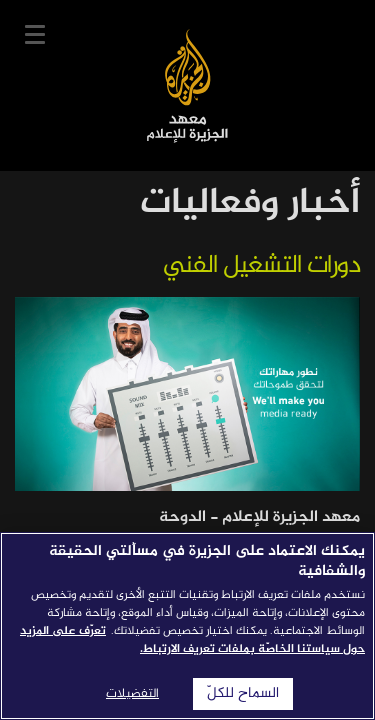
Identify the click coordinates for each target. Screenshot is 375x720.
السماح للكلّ (243, 694)
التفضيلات (132, 694)
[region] (187, 626)
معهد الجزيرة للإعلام (187, 85)
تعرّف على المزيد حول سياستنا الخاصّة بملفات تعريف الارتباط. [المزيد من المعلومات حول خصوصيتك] (192, 640)
